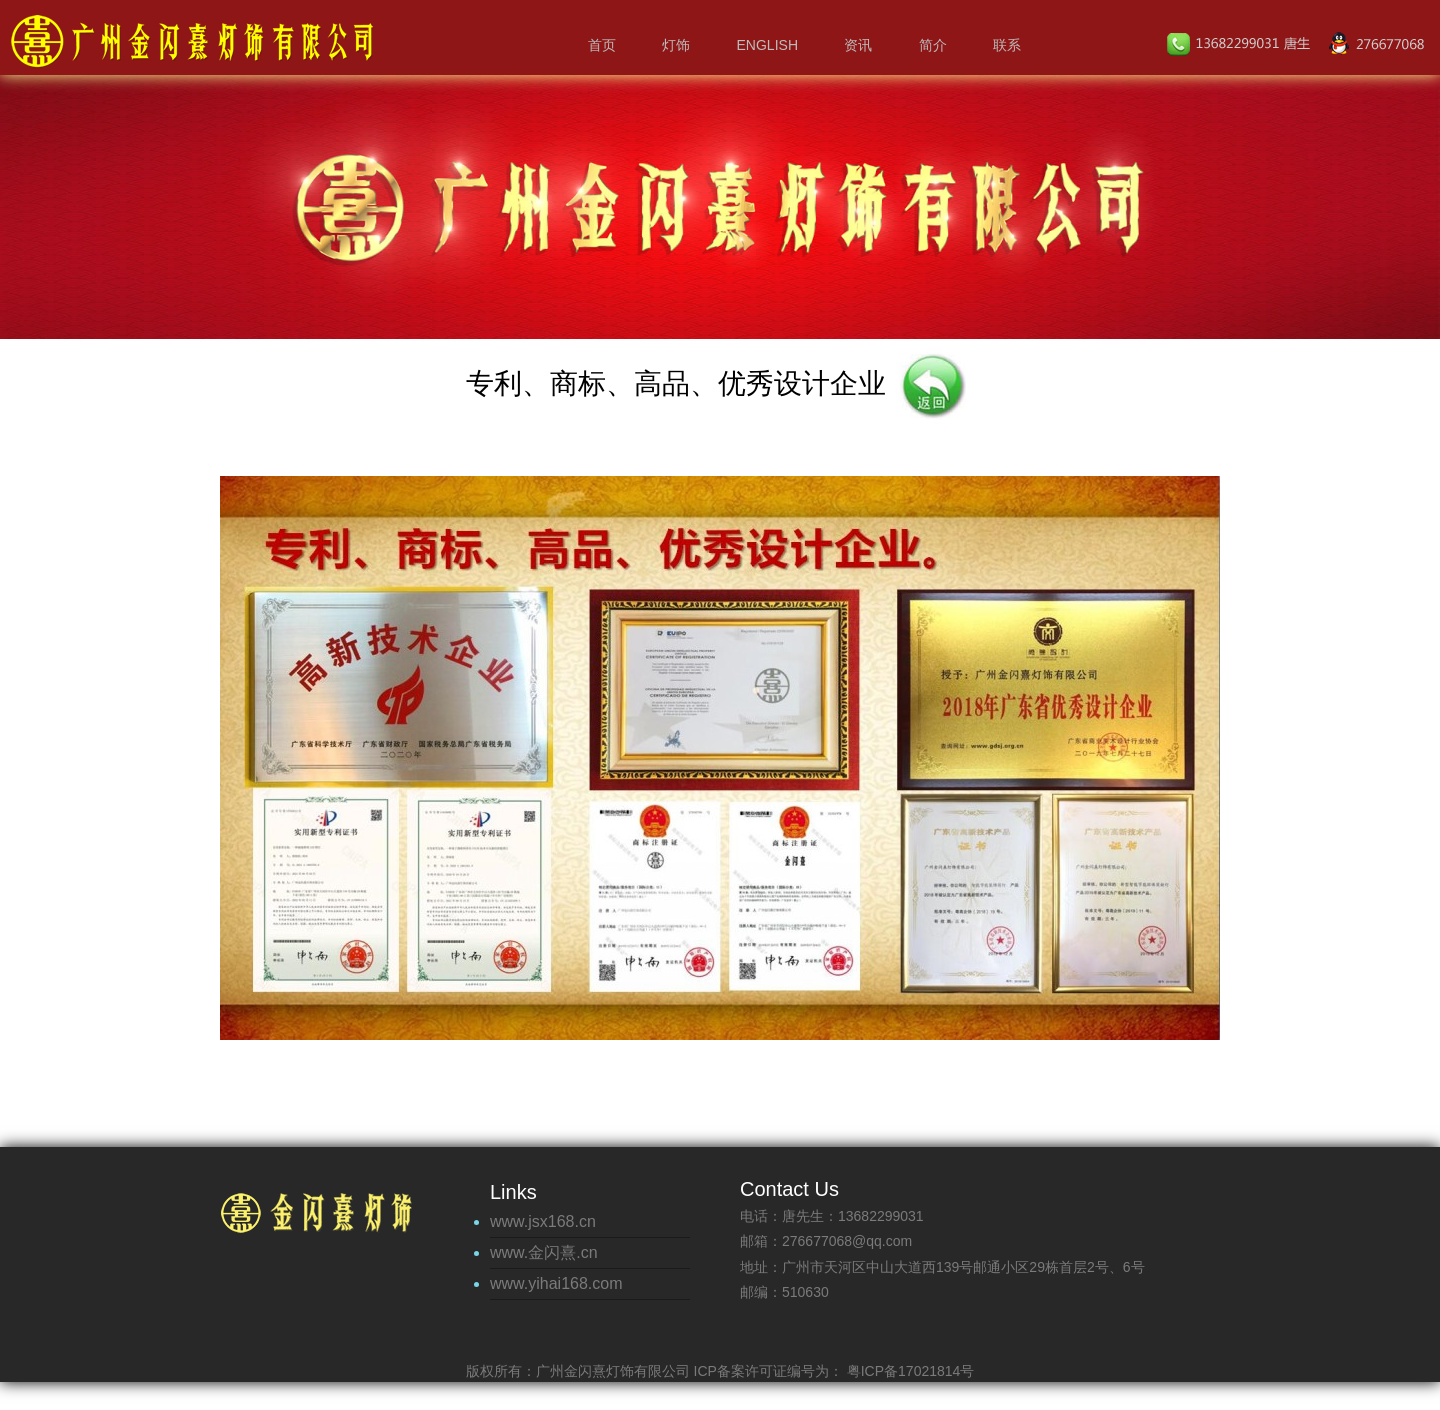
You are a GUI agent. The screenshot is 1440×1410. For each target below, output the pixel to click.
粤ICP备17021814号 (909, 1371)
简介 (933, 45)
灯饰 (676, 45)
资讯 (858, 45)
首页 (602, 45)
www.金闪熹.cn (544, 1252)
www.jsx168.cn (543, 1221)
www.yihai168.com (556, 1283)
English (767, 45)
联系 (1007, 45)
